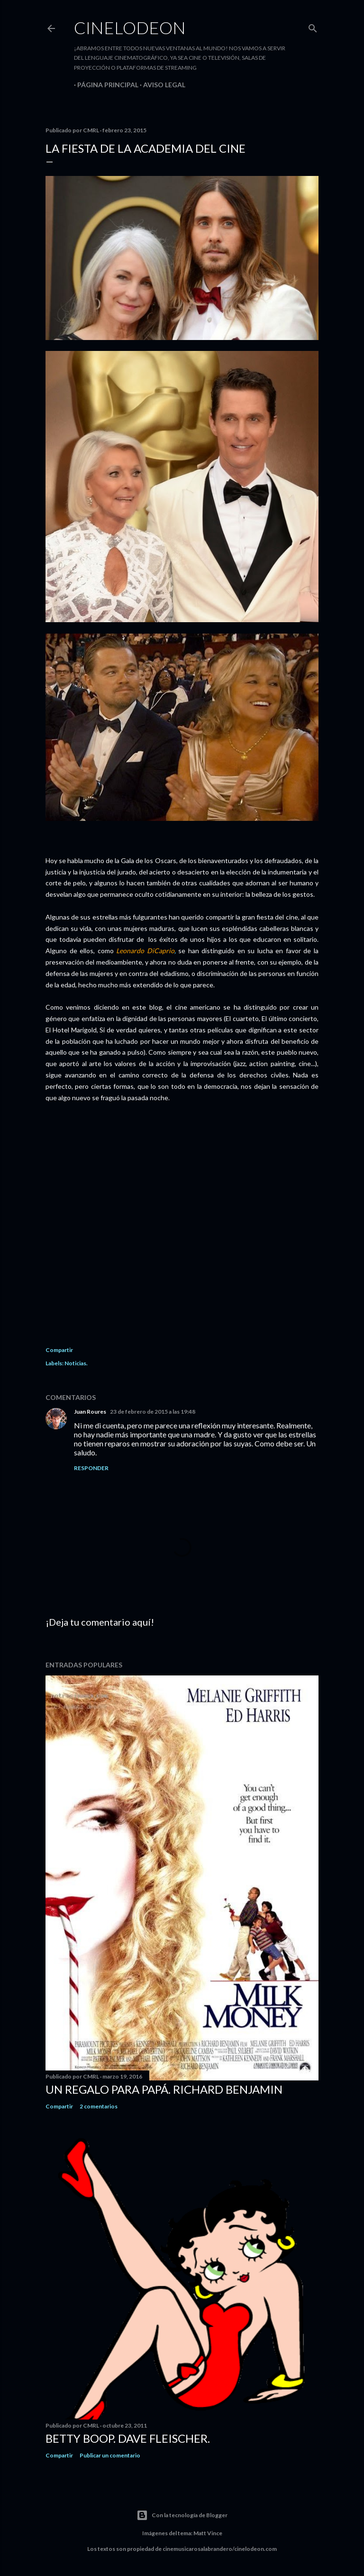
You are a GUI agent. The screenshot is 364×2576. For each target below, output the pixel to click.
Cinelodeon (130, 27)
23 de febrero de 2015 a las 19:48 (152, 1411)
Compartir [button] (59, 1349)
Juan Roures (90, 1411)
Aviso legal (161, 85)
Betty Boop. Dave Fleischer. (128, 2438)
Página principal (104, 85)
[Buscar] (312, 26)
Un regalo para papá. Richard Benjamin (164, 2089)
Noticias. (76, 1363)
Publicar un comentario (110, 2455)
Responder (91, 1468)
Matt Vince (207, 2533)
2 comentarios (99, 2106)
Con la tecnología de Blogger (182, 2515)
